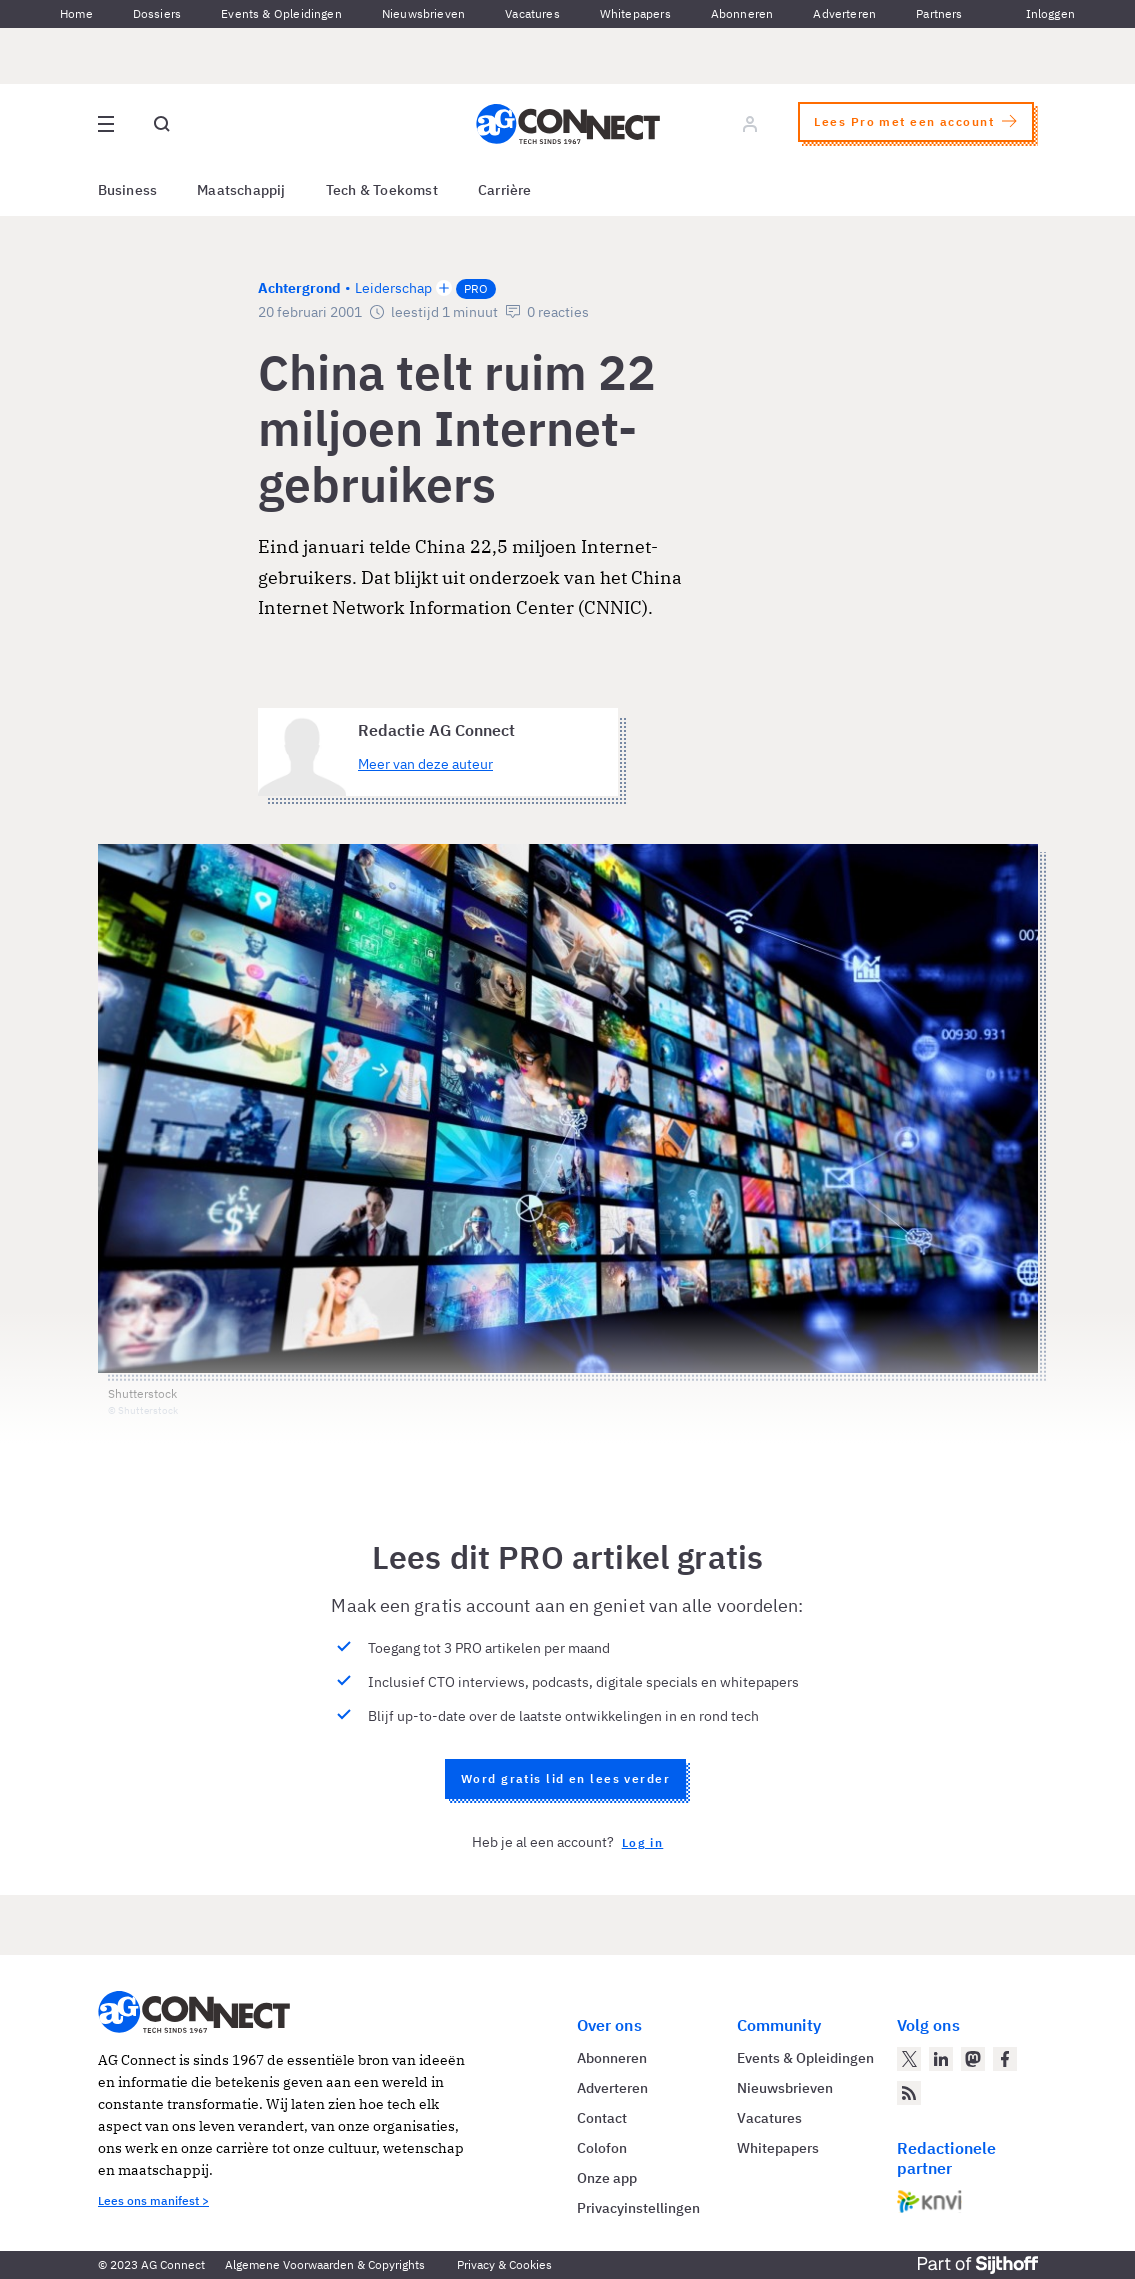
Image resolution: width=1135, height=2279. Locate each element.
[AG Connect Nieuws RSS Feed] (909, 2093)
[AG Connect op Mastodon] (973, 2059)
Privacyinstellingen (638, 2208)
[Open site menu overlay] (106, 124)
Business (128, 190)
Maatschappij (241, 190)
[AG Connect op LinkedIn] (941, 2059)
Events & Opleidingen (281, 13)
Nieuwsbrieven (423, 13)
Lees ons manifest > (153, 2200)
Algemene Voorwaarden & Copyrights (325, 2264)
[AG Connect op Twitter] (909, 2059)
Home (76, 13)
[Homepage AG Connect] (568, 124)
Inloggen (1050, 13)
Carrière (505, 190)
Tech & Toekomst (382, 190)
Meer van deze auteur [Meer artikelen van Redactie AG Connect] (425, 764)
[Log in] (750, 124)
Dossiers (157, 13)
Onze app (607, 2178)
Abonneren (742, 13)
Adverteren (844, 13)
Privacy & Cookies (504, 2264)
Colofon (602, 2148)
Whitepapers (635, 13)
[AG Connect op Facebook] (1005, 2059)
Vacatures (532, 13)
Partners (939, 13)
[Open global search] (162, 124)
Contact (602, 2118)
